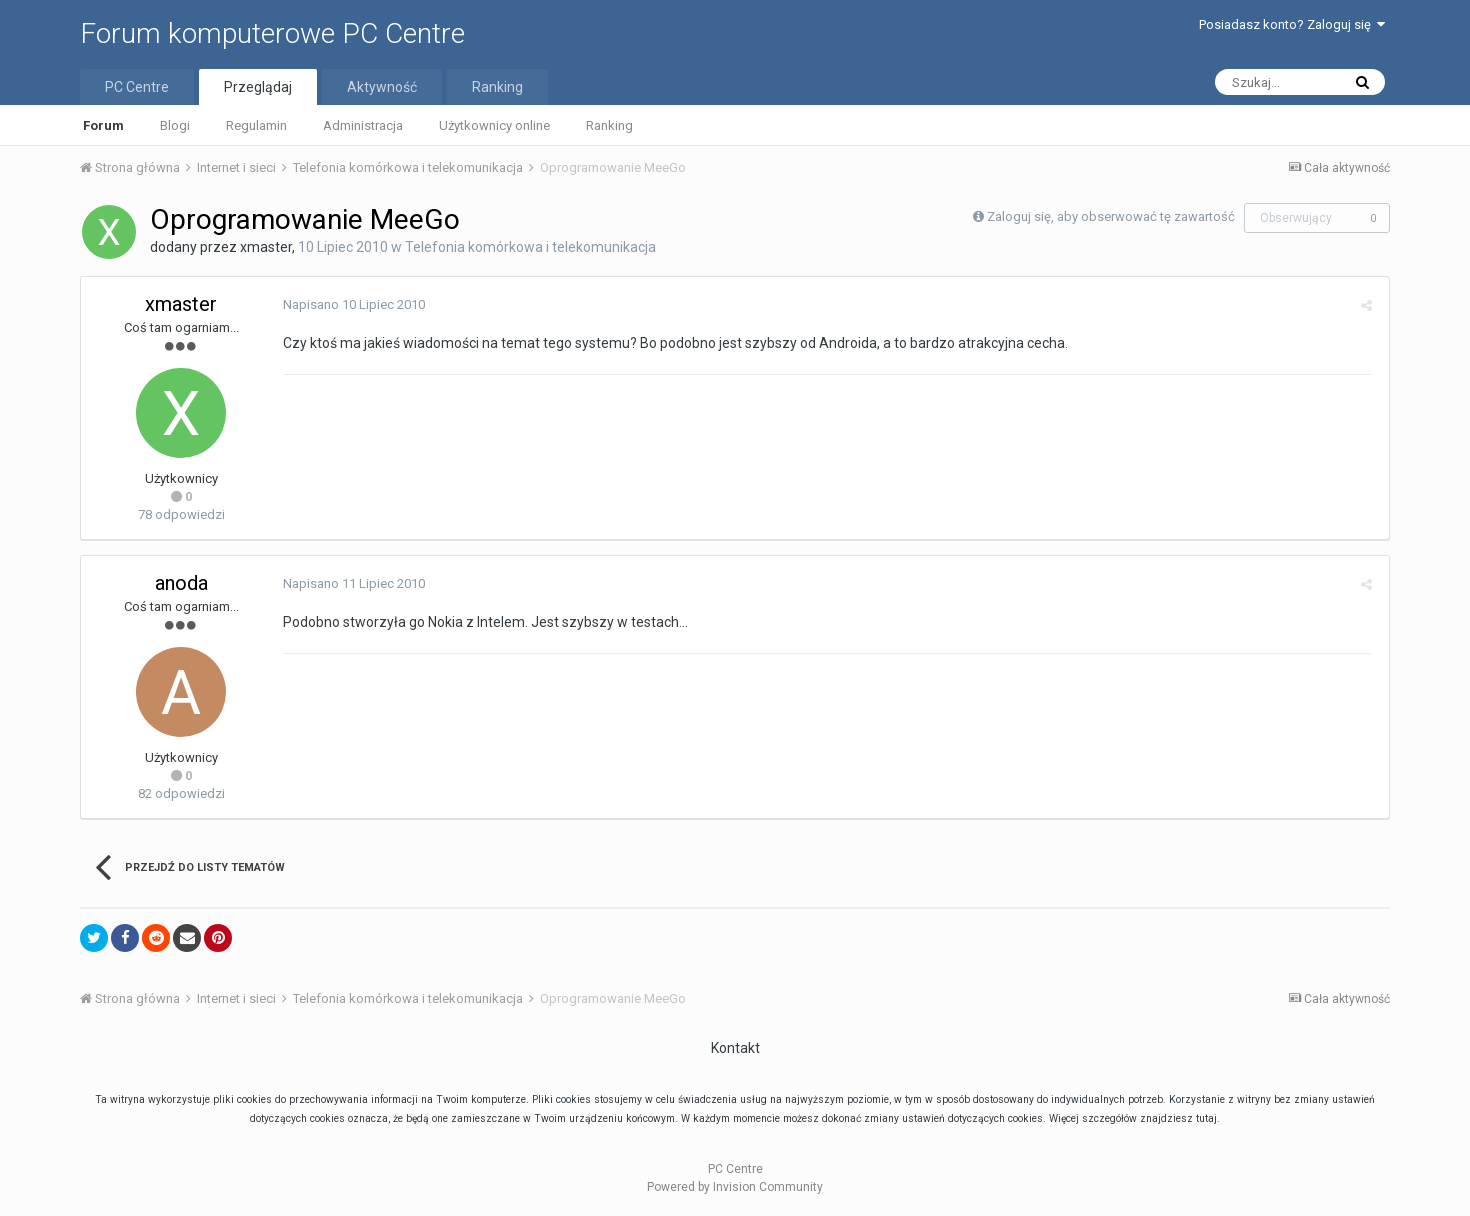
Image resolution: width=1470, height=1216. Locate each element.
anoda (181, 583)
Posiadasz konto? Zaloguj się (1292, 24)
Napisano (352, 304)
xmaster (266, 247)
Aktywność (382, 87)
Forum (103, 125)
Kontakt (735, 1048)
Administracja (363, 125)
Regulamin (256, 125)
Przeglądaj (258, 87)
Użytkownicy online (494, 125)
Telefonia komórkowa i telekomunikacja (530, 247)
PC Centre (137, 87)
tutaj (1206, 1118)
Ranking (609, 125)
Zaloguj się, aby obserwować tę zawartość (1111, 216)
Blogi (175, 125)
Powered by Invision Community (735, 1187)
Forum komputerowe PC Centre (272, 33)
